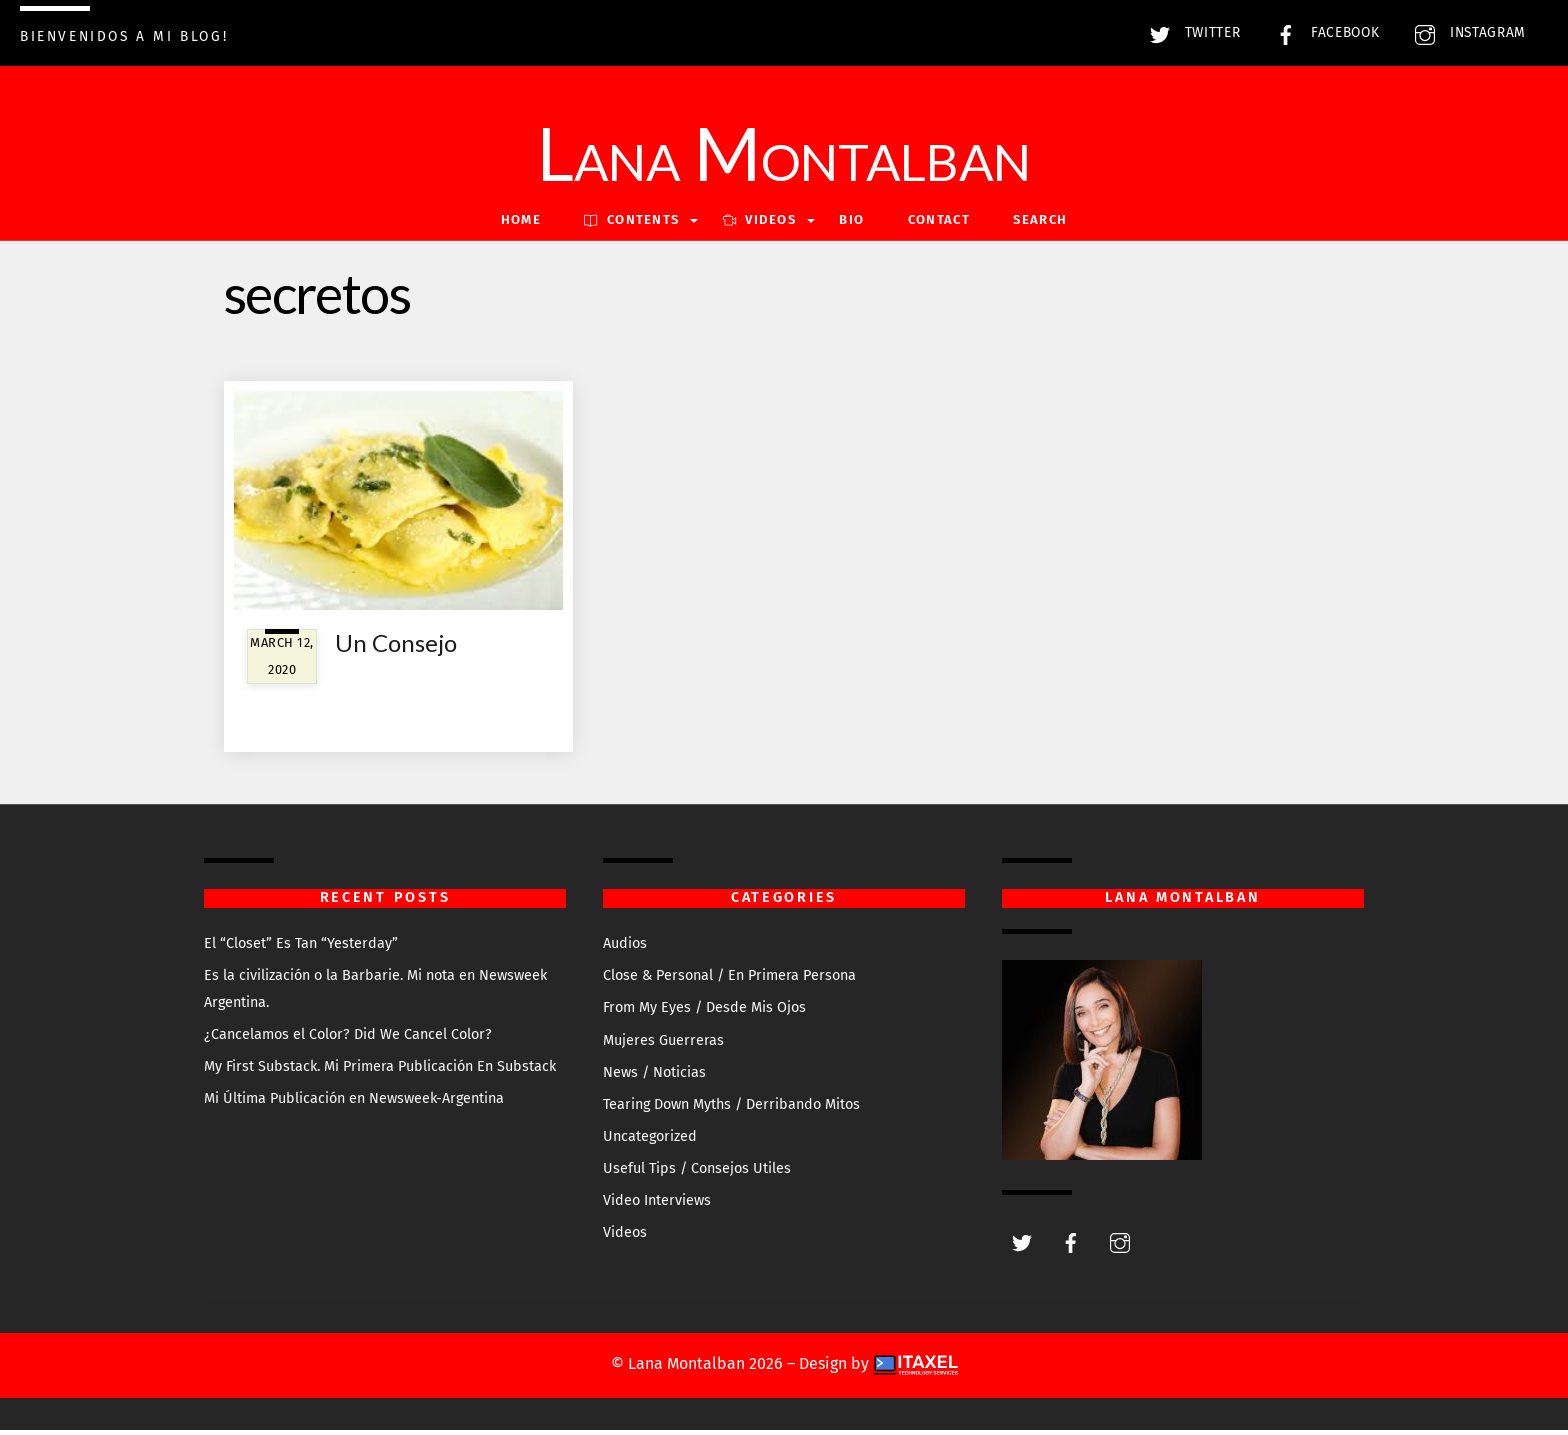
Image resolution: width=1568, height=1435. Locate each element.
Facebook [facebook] (1322, 32)
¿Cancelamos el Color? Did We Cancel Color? (348, 1038)
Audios (625, 947)
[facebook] (1071, 1245)
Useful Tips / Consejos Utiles (697, 1172)
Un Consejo (396, 647)
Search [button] (1040, 224)
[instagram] (1120, 1245)
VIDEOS (759, 224)
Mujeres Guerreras (663, 1044)
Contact (939, 224)
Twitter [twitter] (1190, 32)
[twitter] (1022, 1245)
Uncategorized (650, 1140)
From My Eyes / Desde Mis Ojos (704, 1012)
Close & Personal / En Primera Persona (729, 980)
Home (521, 224)
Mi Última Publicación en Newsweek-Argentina (354, 1102)
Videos (625, 1237)
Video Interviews (657, 1205)
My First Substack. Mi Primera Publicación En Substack (380, 1070)
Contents (631, 224)
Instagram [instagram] (1465, 32)
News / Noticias (654, 1076)
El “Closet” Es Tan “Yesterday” (301, 947)
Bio (851, 224)
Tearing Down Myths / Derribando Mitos (731, 1108)
